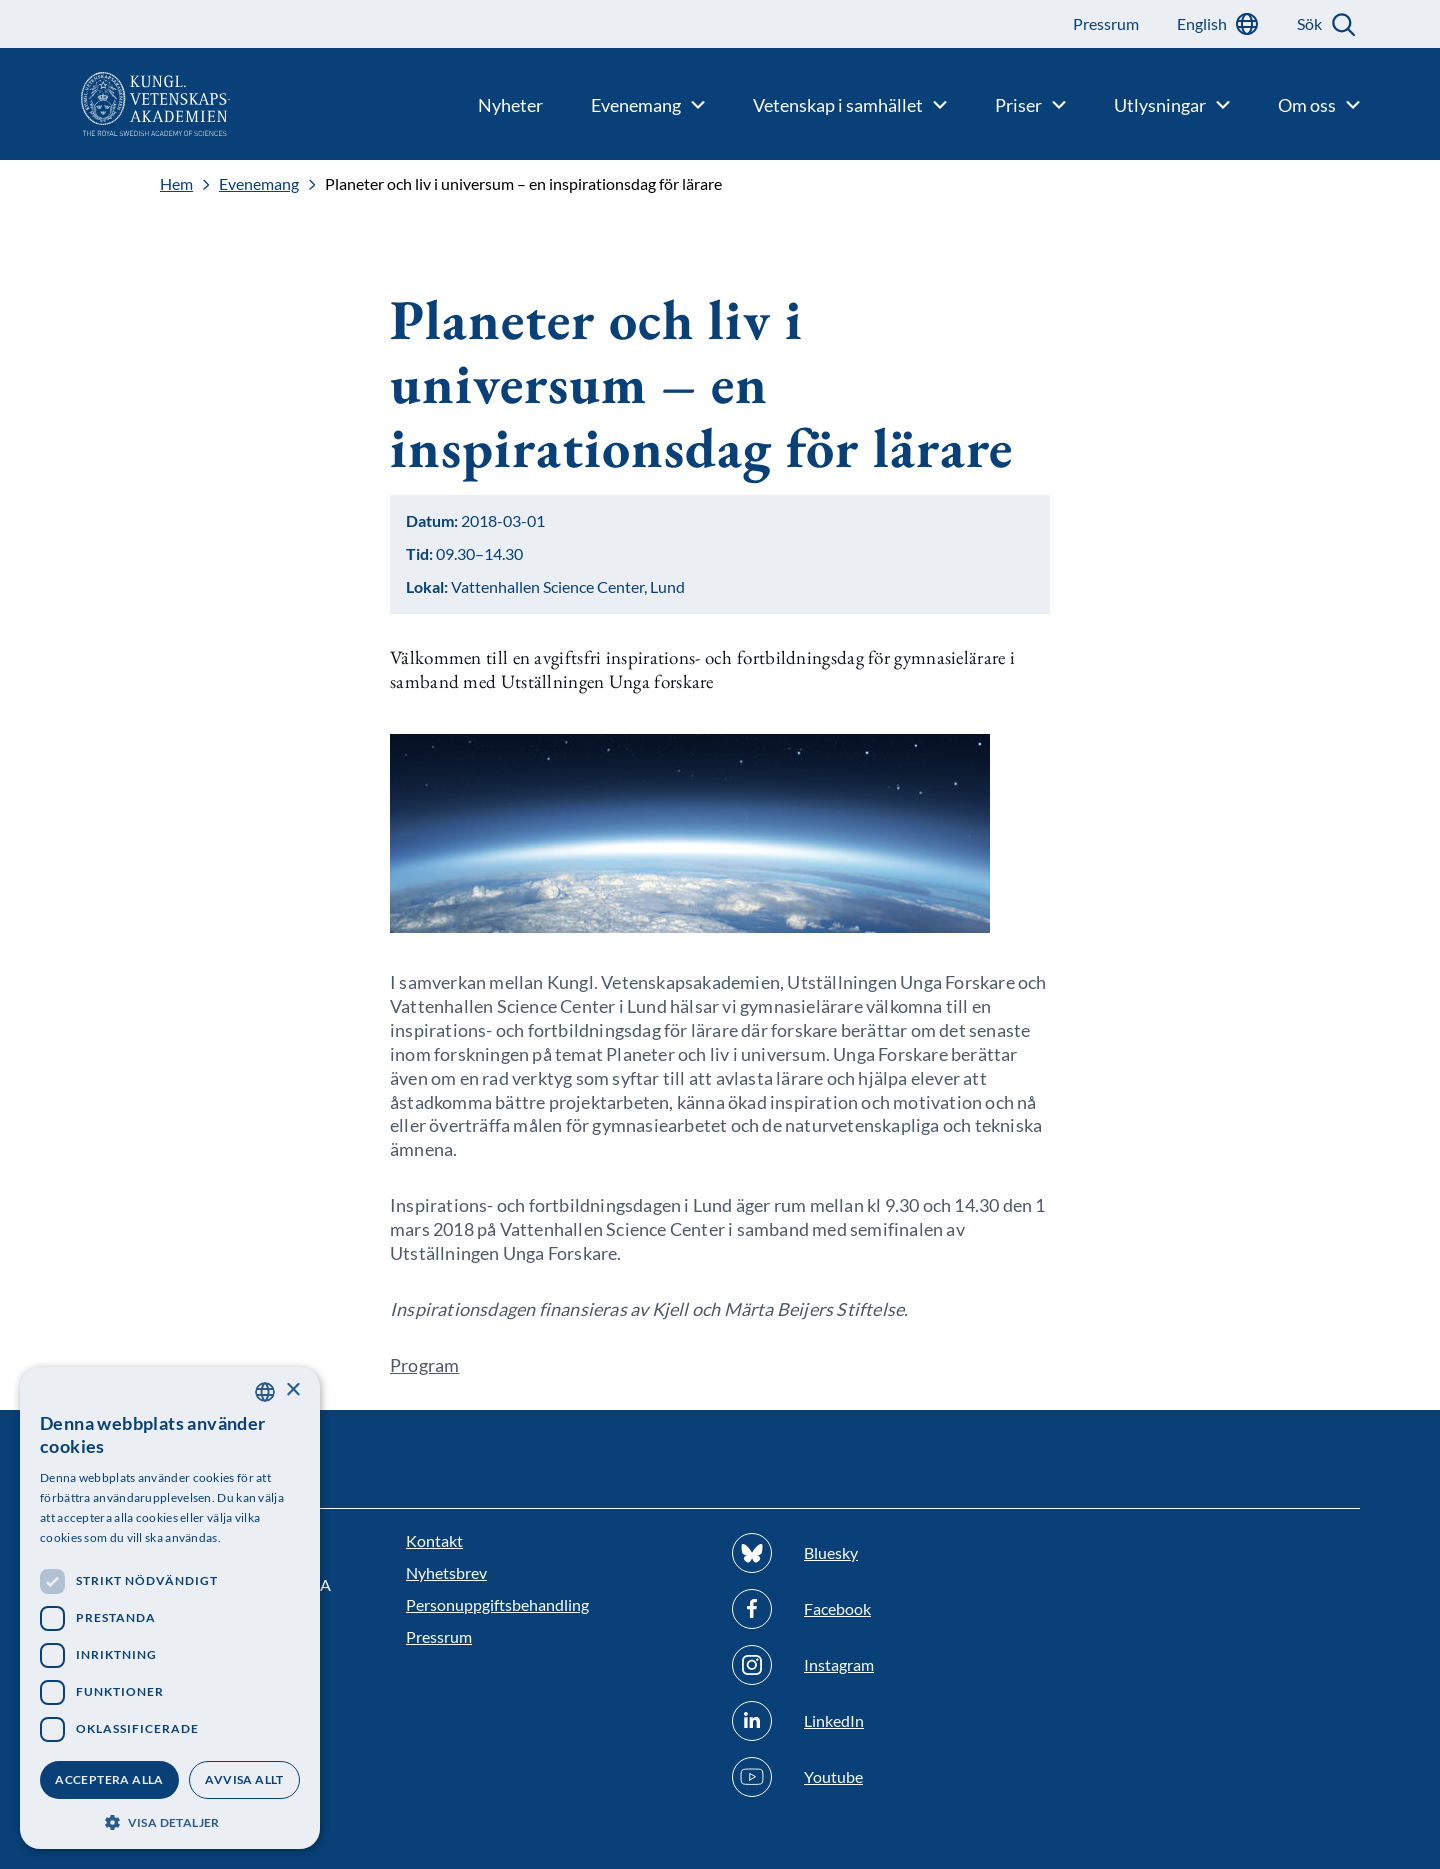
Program (424, 1365)
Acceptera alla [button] (109, 1779)
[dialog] (170, 1608)
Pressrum (439, 1636)
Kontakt (434, 1540)
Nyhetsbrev (446, 1572)
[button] (170, 1820)
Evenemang (259, 184)
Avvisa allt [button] (244, 1779)
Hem (176, 184)
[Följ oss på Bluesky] (883, 1553)
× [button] (292, 1390)
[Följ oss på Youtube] (883, 1777)
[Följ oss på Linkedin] (883, 1721)
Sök (1309, 23)
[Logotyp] (115, 104)
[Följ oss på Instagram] (883, 1665)
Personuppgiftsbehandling (497, 1604)
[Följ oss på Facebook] (883, 1609)
